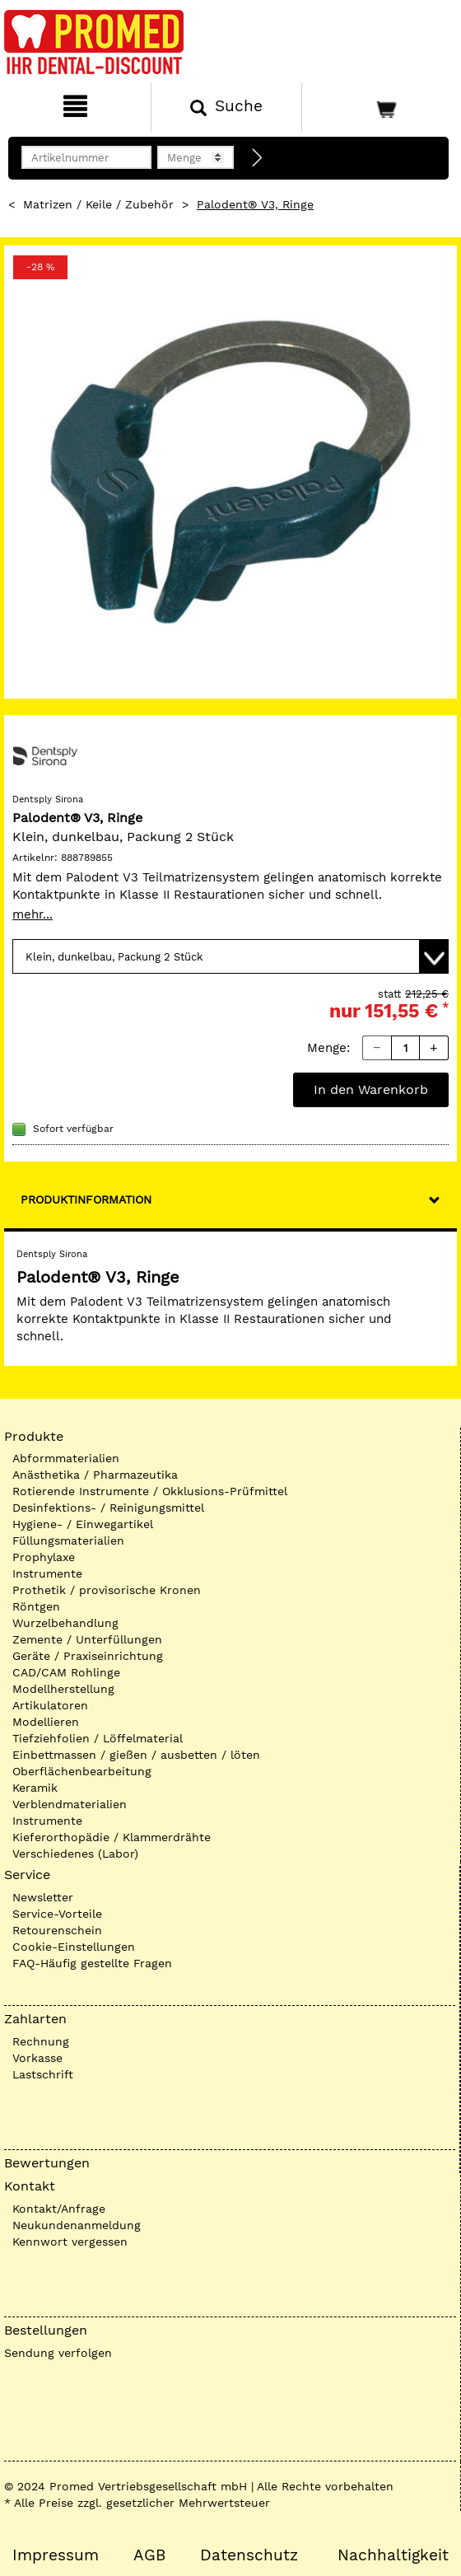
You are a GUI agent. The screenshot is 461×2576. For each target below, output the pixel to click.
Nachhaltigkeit (393, 2555)
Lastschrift (42, 2074)
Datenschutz (249, 2555)
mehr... (32, 914)
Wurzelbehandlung (65, 1622)
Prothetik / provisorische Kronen (106, 1590)
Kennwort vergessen (70, 2241)
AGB (149, 2555)
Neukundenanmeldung (76, 2225)
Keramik (35, 1787)
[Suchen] (226, 107)
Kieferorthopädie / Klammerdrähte (111, 1837)
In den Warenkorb (371, 1089)
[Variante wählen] (230, 956)
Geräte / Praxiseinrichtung (87, 1655)
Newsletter (42, 1897)
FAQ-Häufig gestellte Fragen (92, 1963)
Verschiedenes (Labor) (75, 1853)
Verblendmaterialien (69, 1804)
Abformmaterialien (65, 1458)
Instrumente (47, 1573)
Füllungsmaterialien (68, 1540)
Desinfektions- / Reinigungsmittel (108, 1507)
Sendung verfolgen (58, 2352)
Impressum (55, 2555)
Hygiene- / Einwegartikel (82, 1524)
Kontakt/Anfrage (58, 2208)
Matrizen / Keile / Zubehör (98, 204)
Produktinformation (86, 1199)
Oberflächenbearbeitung (81, 1771)
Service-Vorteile (57, 1913)
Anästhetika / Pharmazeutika (95, 1474)
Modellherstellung (63, 1688)
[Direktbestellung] (257, 158)
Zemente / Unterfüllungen (87, 1639)
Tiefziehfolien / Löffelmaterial (97, 1738)
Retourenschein (57, 1930)
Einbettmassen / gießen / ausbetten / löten (136, 1754)
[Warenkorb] (379, 107)
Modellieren (45, 1721)
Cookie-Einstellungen (73, 1946)
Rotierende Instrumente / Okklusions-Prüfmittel (149, 1491)
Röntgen (36, 1606)
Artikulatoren (50, 1705)
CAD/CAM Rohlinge (66, 1672)
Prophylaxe (43, 1557)
